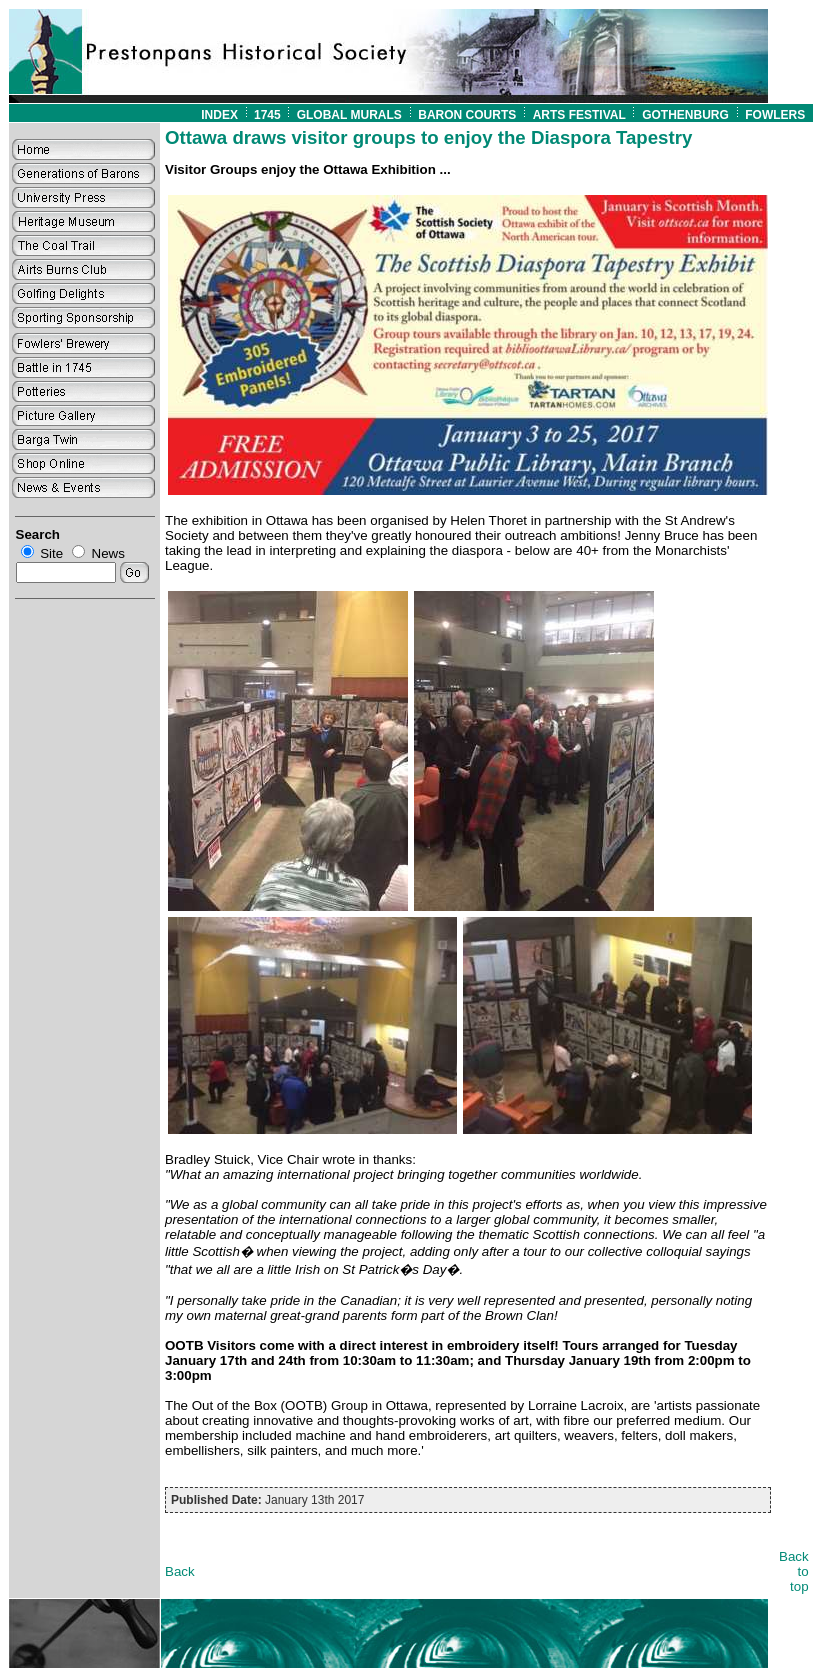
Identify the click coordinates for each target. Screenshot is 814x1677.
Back (180, 1571)
